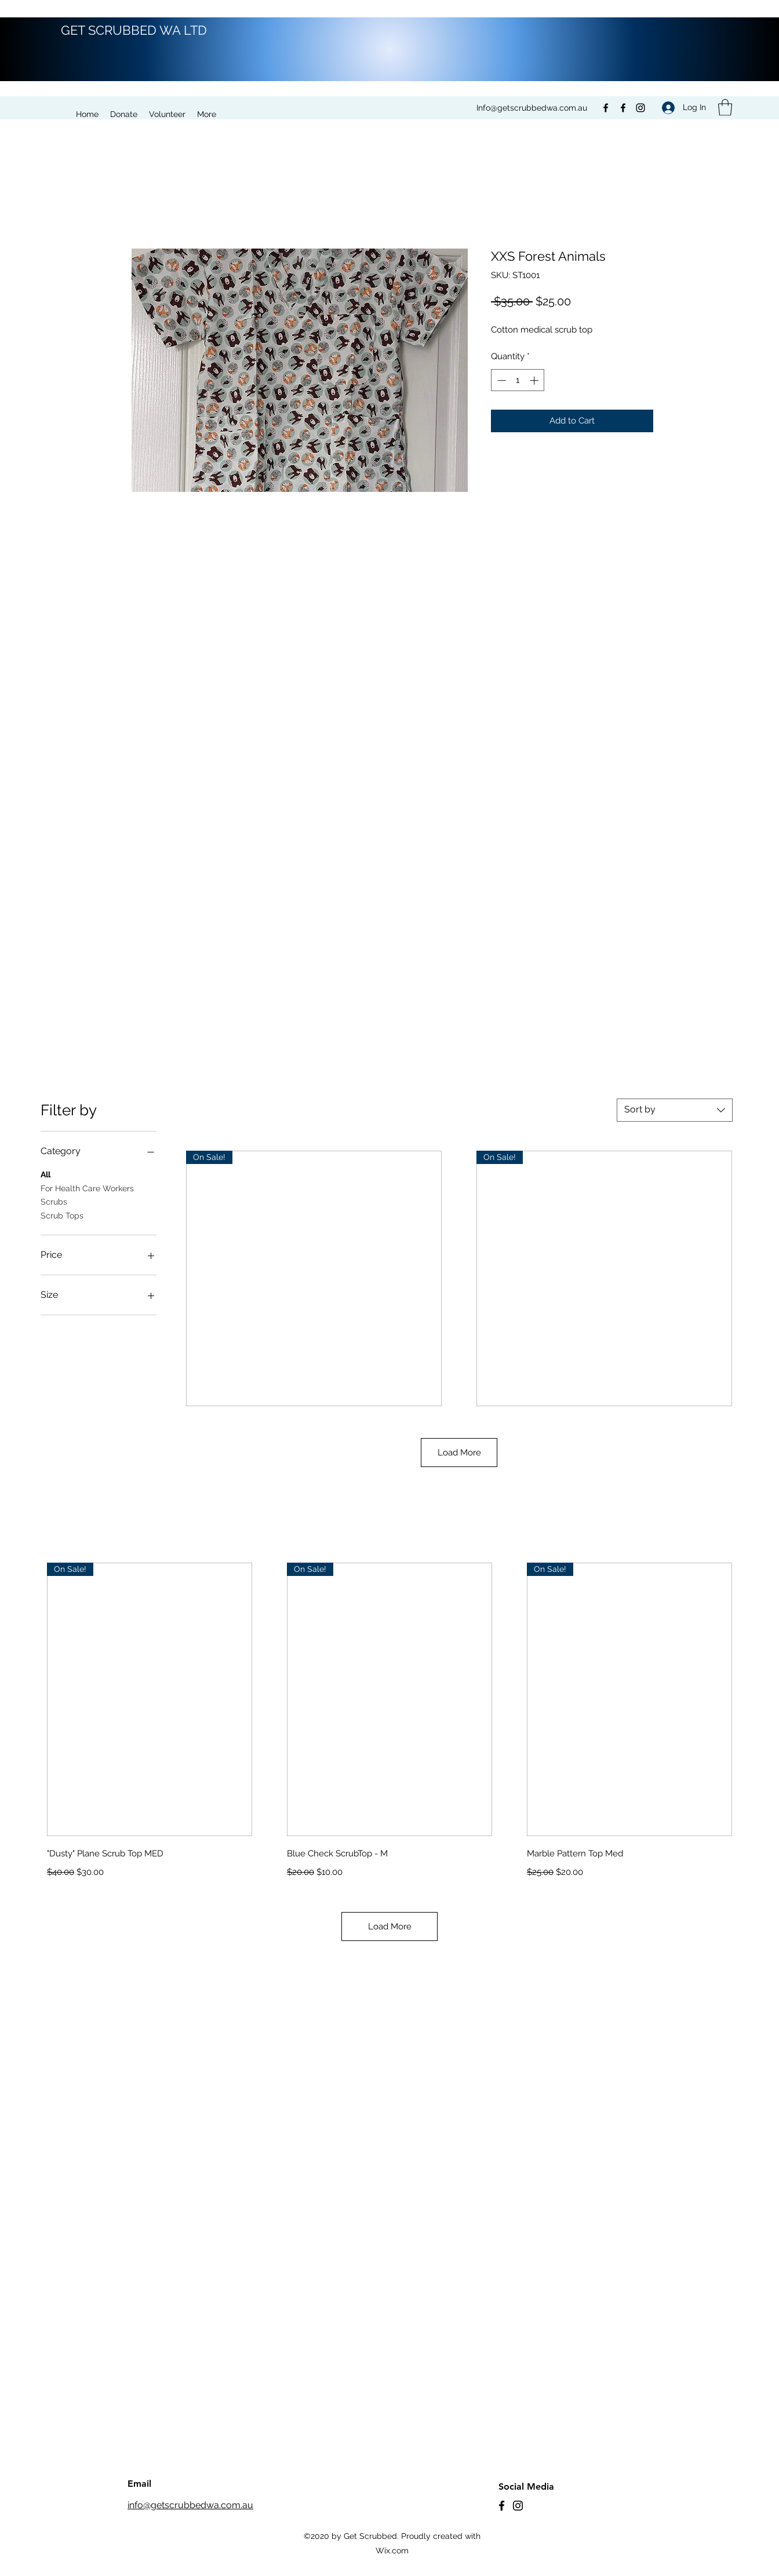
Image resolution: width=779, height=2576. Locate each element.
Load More (459, 1452)
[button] (725, 107)
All (45, 1173)
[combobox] (675, 1110)
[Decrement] (500, 380)
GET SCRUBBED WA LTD (134, 30)
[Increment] (535, 380)
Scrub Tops (62, 1214)
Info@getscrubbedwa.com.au (531, 107)
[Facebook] (605, 108)
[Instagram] (640, 108)
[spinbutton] (517, 380)
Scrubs (54, 1200)
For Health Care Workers (87, 1187)
